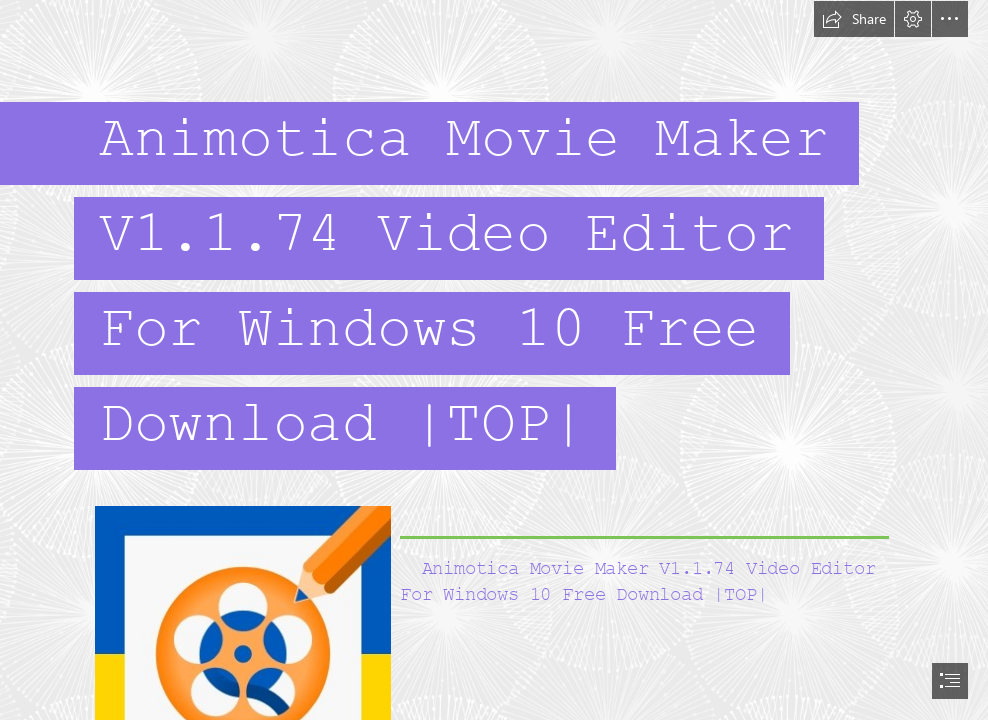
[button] (854, 19)
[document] (494, 360)
